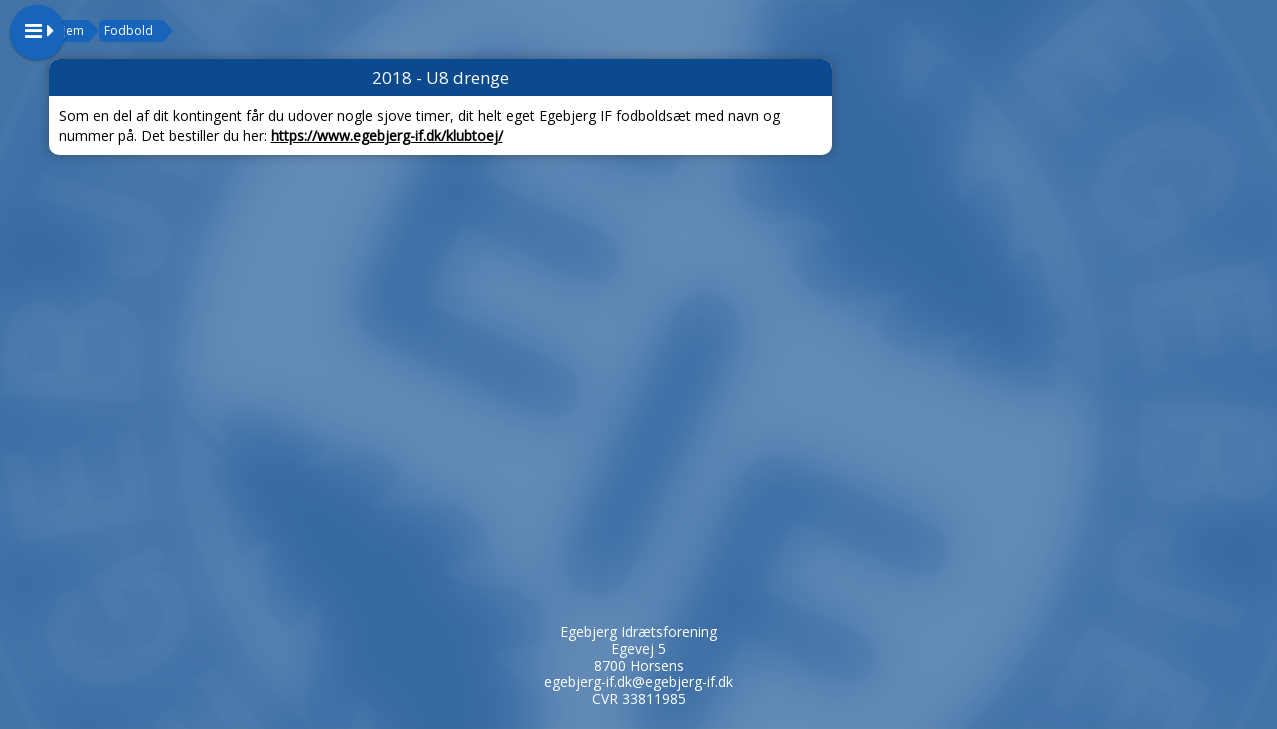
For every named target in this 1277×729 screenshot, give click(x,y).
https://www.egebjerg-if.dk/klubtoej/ (387, 135)
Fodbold (128, 30)
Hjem (69, 30)
